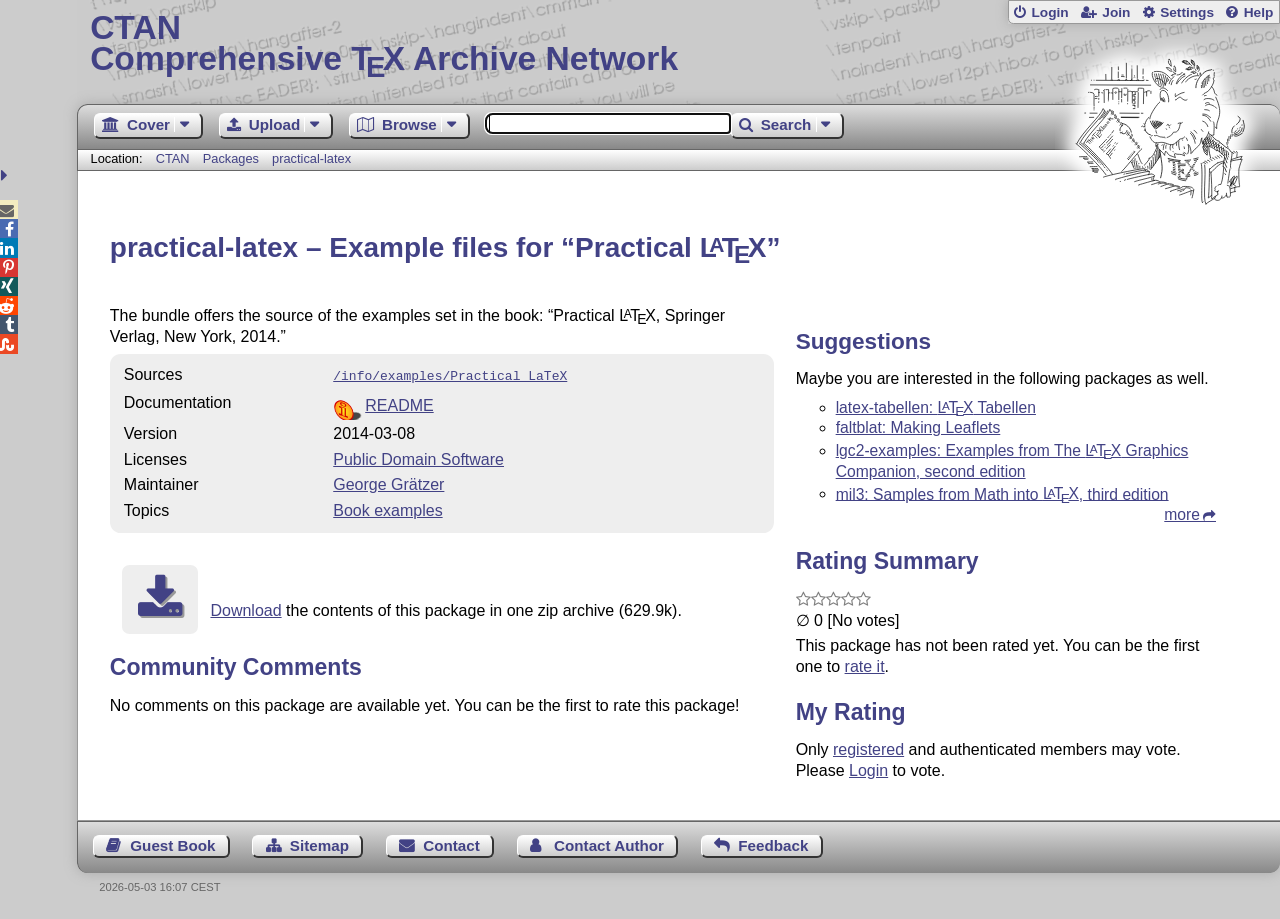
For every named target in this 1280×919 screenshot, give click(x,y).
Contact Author (609, 845)
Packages (233, 158)
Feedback (773, 845)
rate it (865, 666)
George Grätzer (388, 482)
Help (1259, 12)
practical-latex (311, 158)
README (399, 403)
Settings (1187, 12)
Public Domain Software (418, 457)
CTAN (173, 158)
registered (868, 749)
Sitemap (319, 845)
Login (1049, 12)
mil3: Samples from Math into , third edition (1002, 493)
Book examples (387, 508)
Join (1116, 12)
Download (245, 608)
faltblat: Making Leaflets (918, 427)
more (1182, 514)
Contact (451, 845)
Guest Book (172, 845)
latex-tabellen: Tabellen (936, 407)
